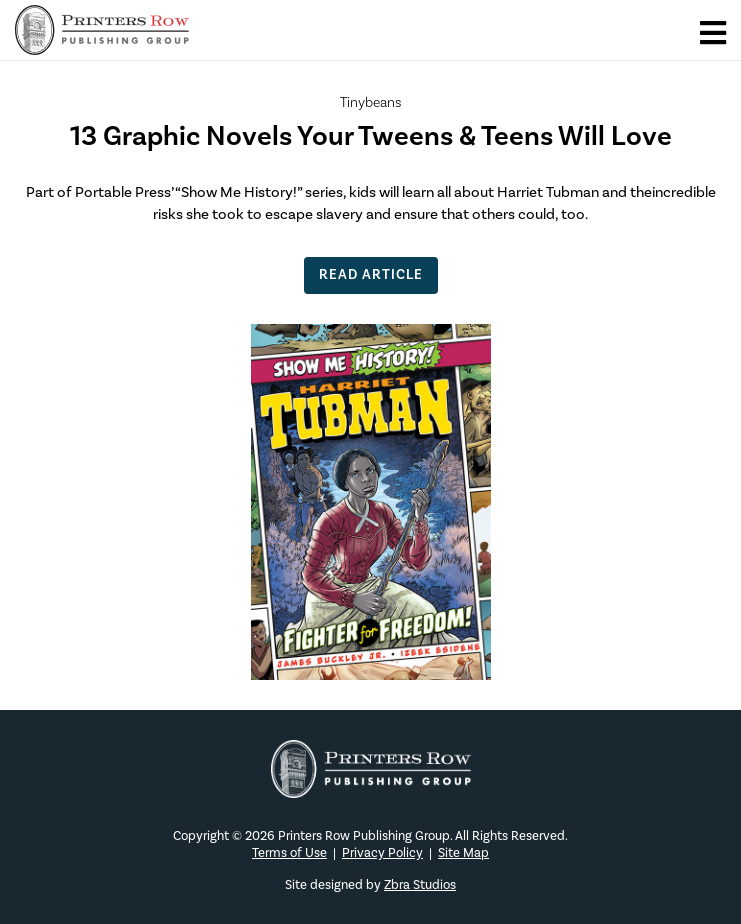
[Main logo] (102, 43)
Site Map (463, 853)
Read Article (371, 274)
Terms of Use (289, 853)
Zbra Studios (420, 885)
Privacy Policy (382, 853)
